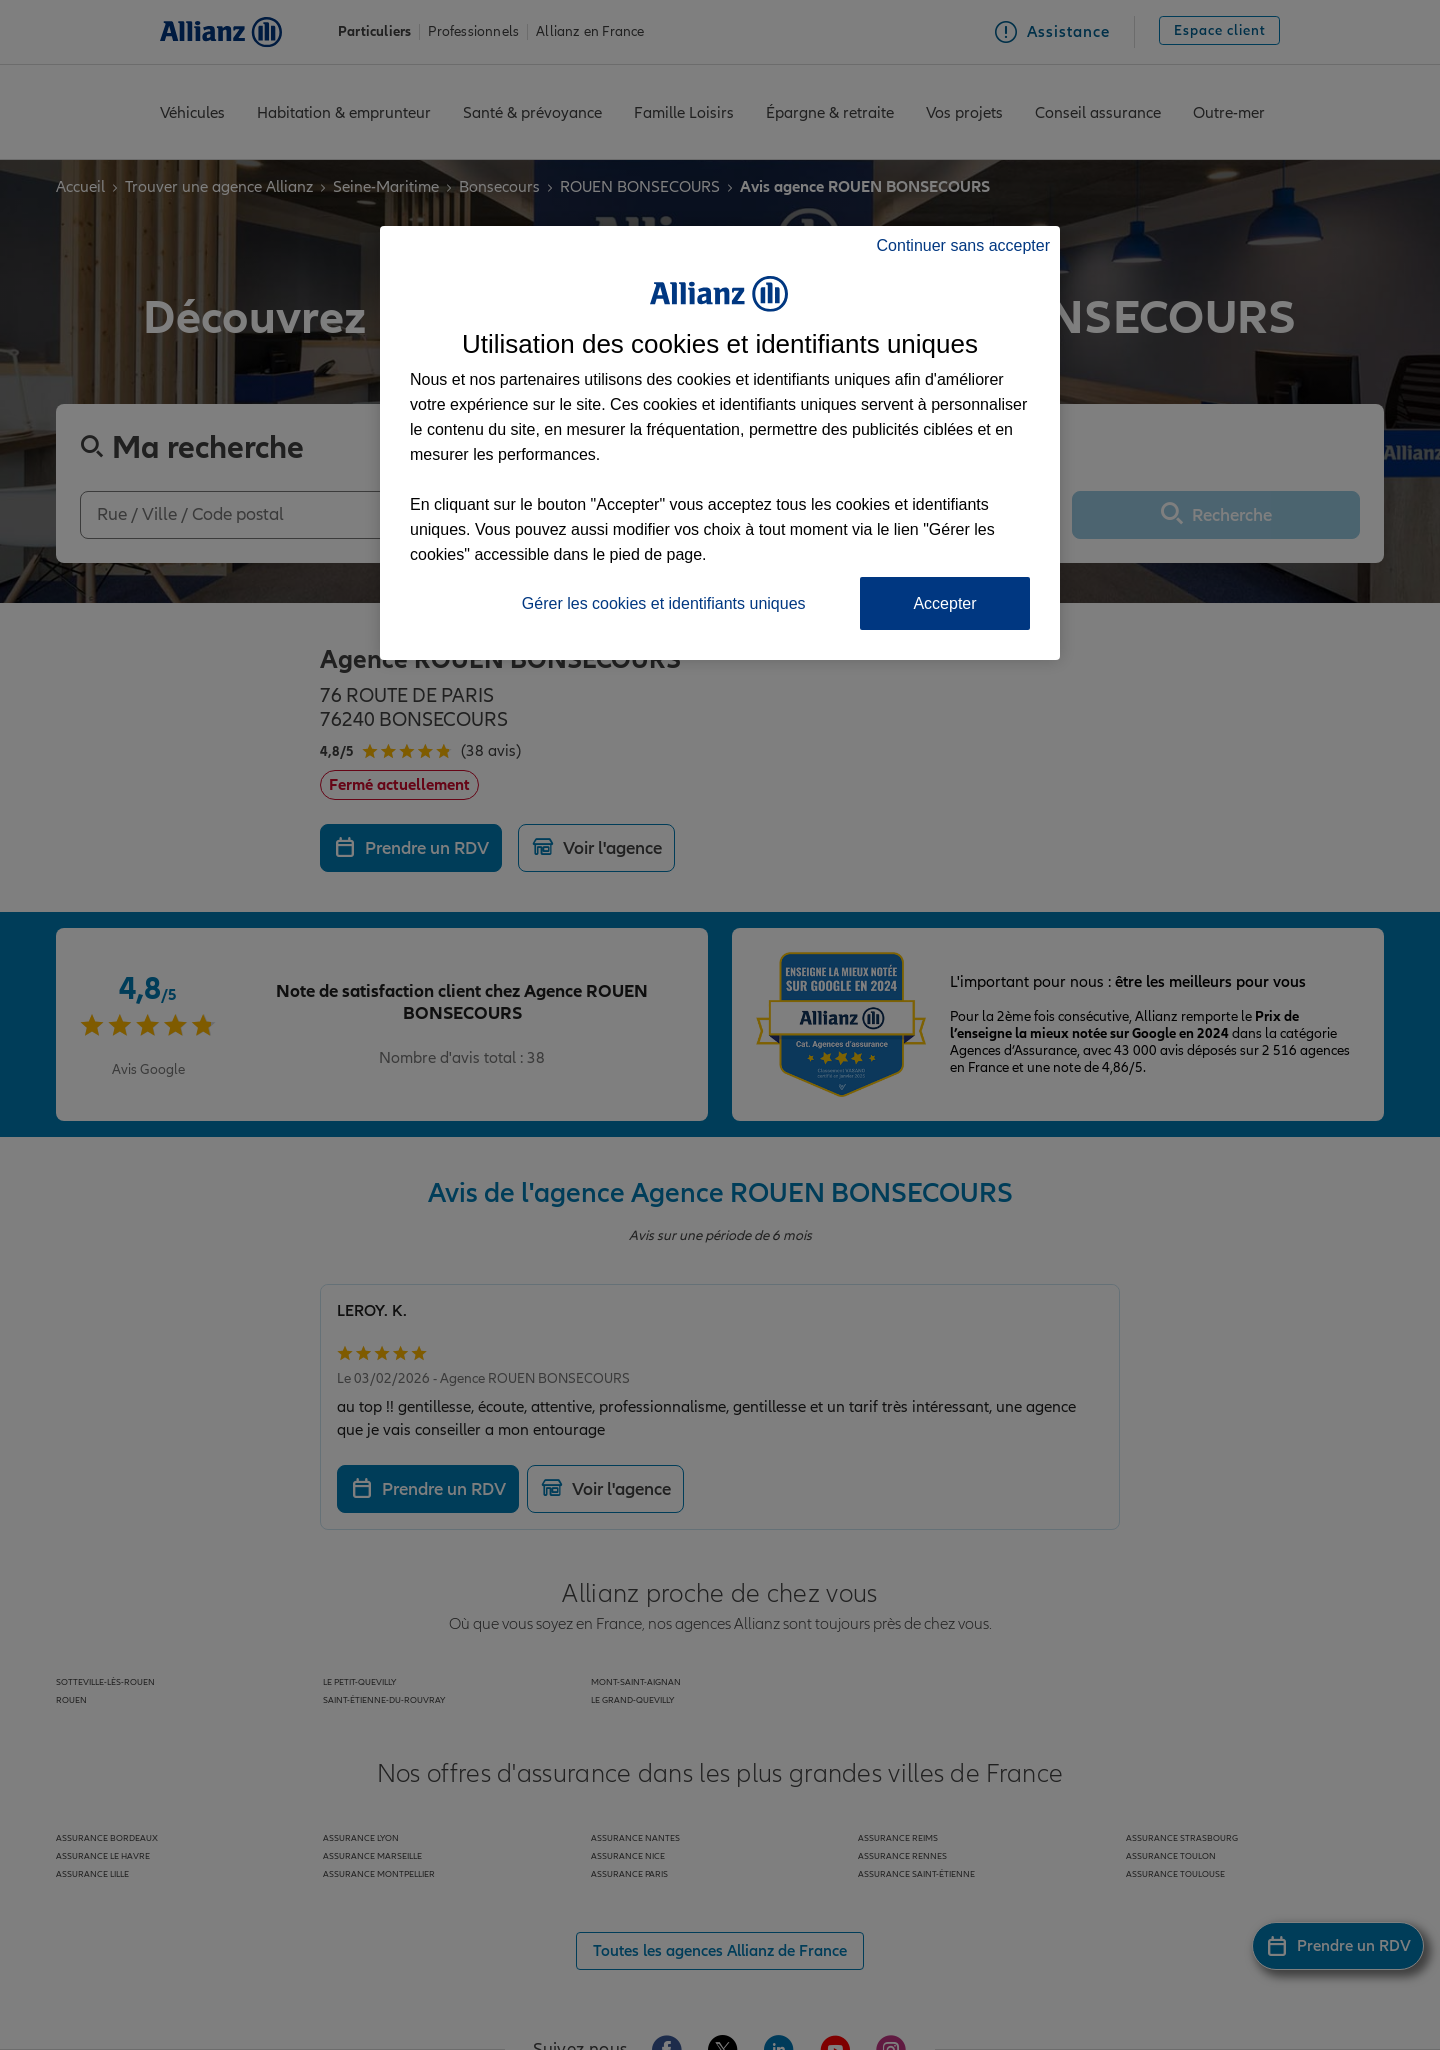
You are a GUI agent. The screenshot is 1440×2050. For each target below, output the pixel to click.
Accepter (944, 603)
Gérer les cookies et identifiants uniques (664, 603)
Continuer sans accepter (963, 245)
